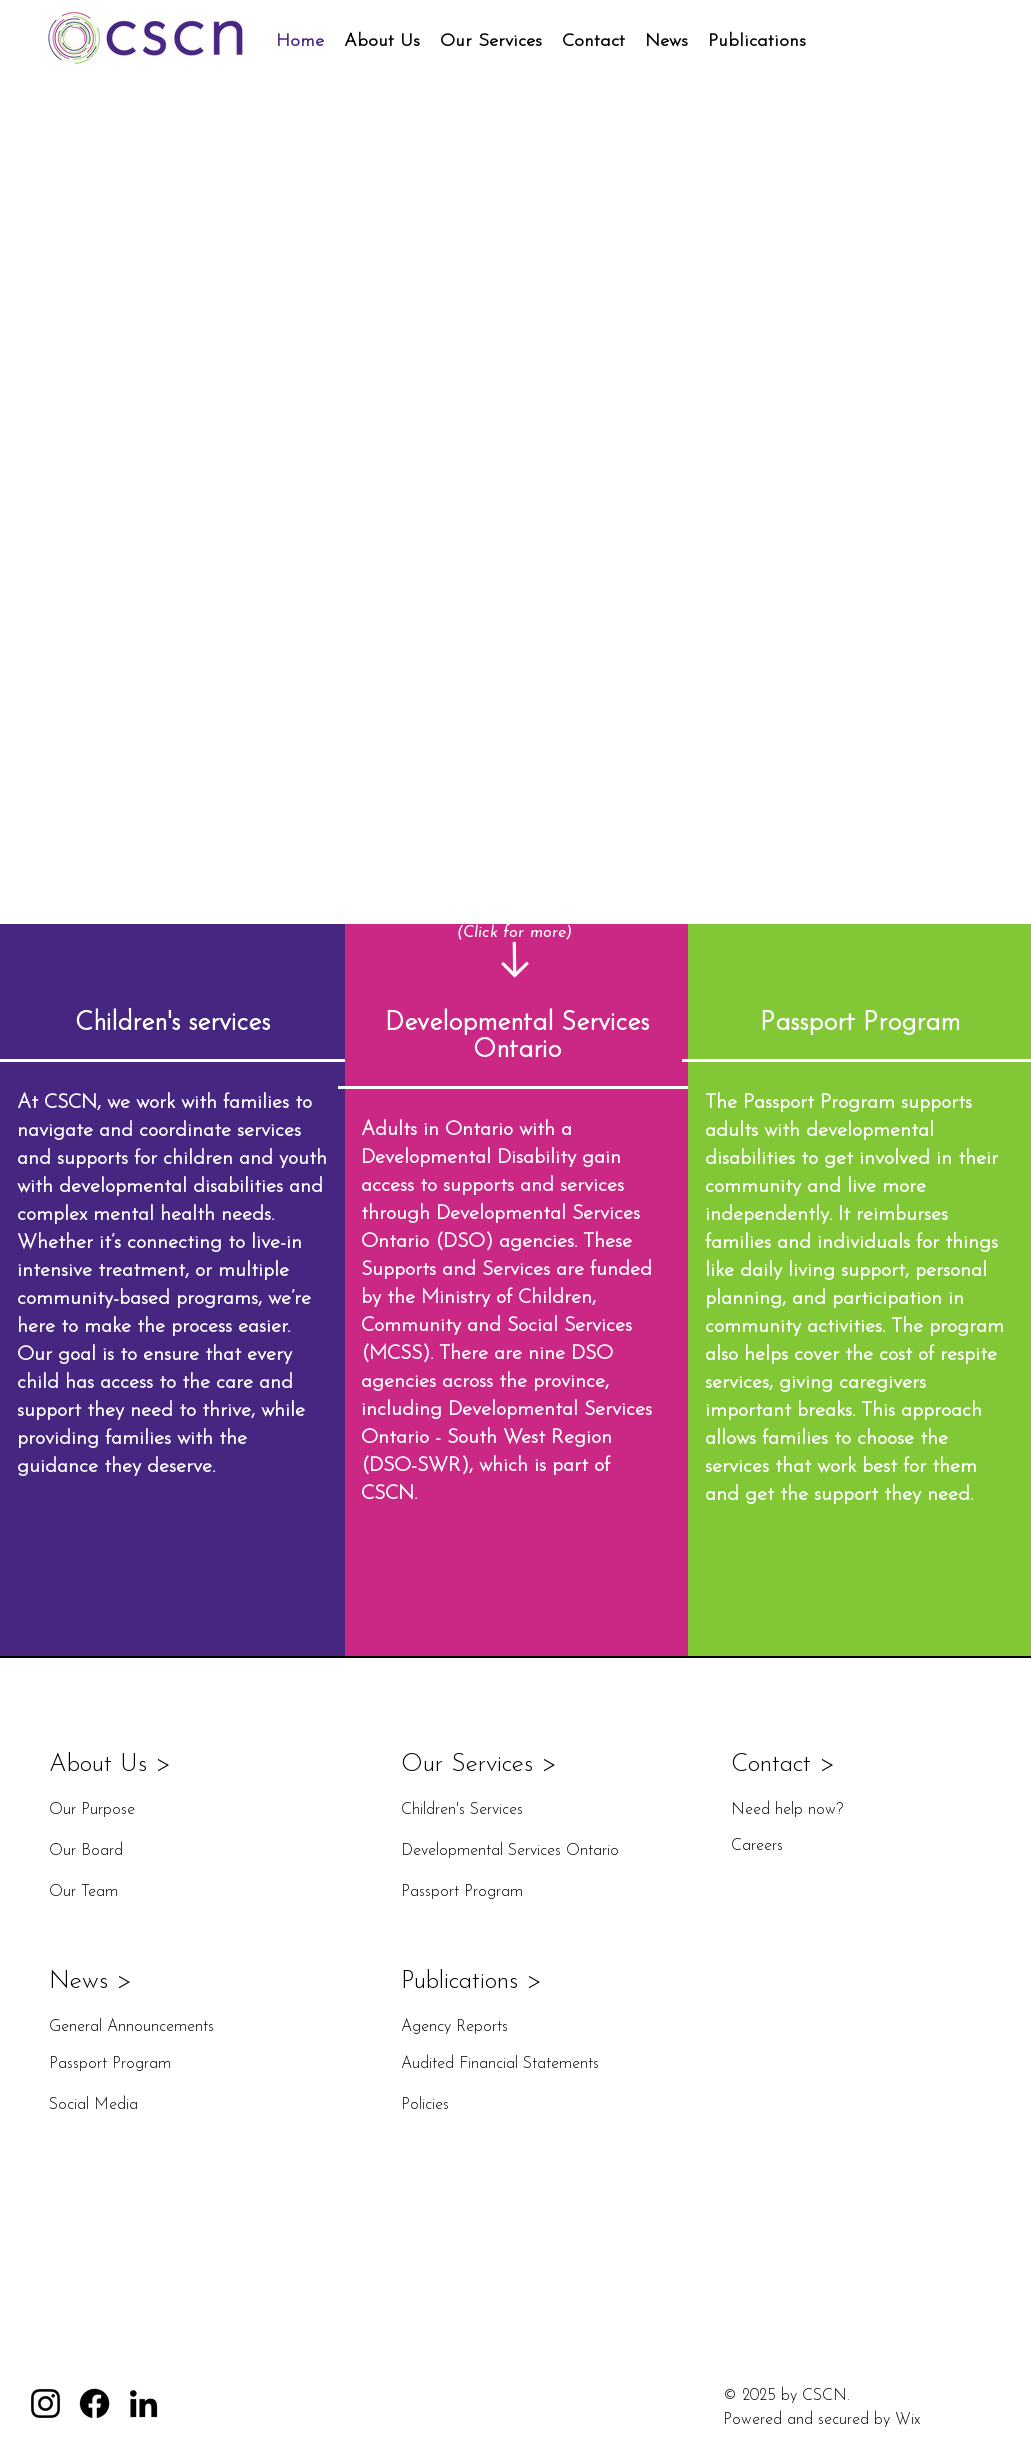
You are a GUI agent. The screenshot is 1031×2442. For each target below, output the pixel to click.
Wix (907, 2420)
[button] (382, 42)
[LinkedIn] (143, 2403)
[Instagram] (45, 2403)
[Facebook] (94, 2403)
